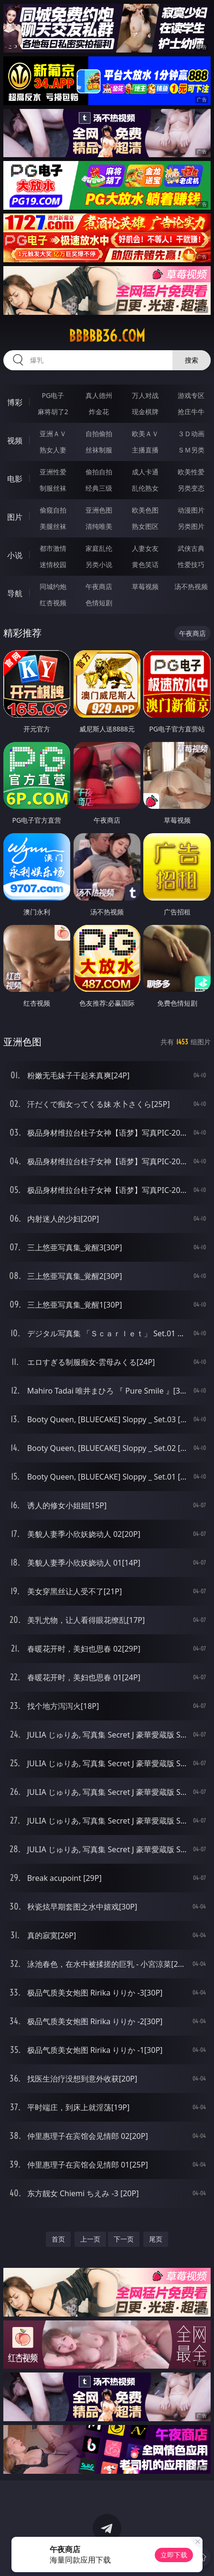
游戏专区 (191, 395)
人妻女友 (145, 548)
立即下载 (173, 2554)
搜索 (191, 360)
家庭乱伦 (99, 548)
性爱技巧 (191, 564)
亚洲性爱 (53, 471)
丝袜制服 (99, 449)
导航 (14, 593)
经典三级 (99, 488)
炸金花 (99, 411)
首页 (58, 2238)
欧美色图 (145, 510)
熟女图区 (145, 526)
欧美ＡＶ (145, 433)
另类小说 (99, 564)
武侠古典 (191, 548)
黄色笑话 (145, 564)
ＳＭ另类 (191, 449)
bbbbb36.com (107, 335)
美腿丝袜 (53, 526)
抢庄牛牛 (191, 411)
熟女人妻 (53, 449)
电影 (14, 478)
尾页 (155, 2238)
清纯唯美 (99, 526)
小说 (14, 555)
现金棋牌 (145, 411)
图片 (14, 517)
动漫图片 (191, 510)
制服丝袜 (53, 488)
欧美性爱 (191, 471)
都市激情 (53, 548)
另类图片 (191, 526)
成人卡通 (145, 471)
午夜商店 (99, 586)
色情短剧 (99, 602)
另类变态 (191, 488)
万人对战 (145, 395)
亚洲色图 (99, 510)
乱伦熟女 (145, 488)
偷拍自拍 (99, 471)
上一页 (90, 2238)
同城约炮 (53, 586)
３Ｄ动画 (191, 433)
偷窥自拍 (53, 510)
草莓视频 (145, 586)
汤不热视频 (191, 586)
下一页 (124, 2238)
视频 (14, 440)
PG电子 (53, 395)
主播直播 (145, 449)
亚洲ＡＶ (53, 433)
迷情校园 (53, 564)
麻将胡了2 (53, 411)
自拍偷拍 (99, 433)
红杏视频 (53, 602)
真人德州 (99, 395)
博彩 (14, 402)
